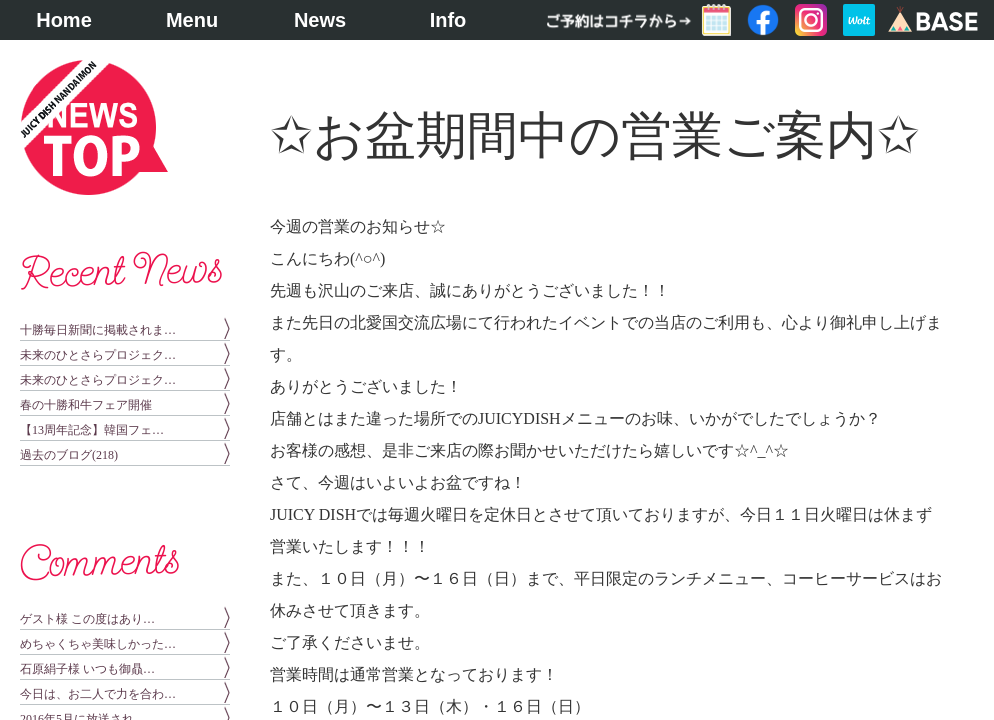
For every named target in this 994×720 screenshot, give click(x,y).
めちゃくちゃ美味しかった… (98, 644)
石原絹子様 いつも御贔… (87, 669)
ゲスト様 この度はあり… (87, 619)
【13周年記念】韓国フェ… (92, 430)
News (320, 20)
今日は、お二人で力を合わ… (98, 694)
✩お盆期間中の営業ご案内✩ (595, 135)
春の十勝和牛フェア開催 (86, 405)
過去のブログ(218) (69, 455)
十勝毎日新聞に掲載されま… (98, 330)
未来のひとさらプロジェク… (98, 355)
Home (64, 20)
